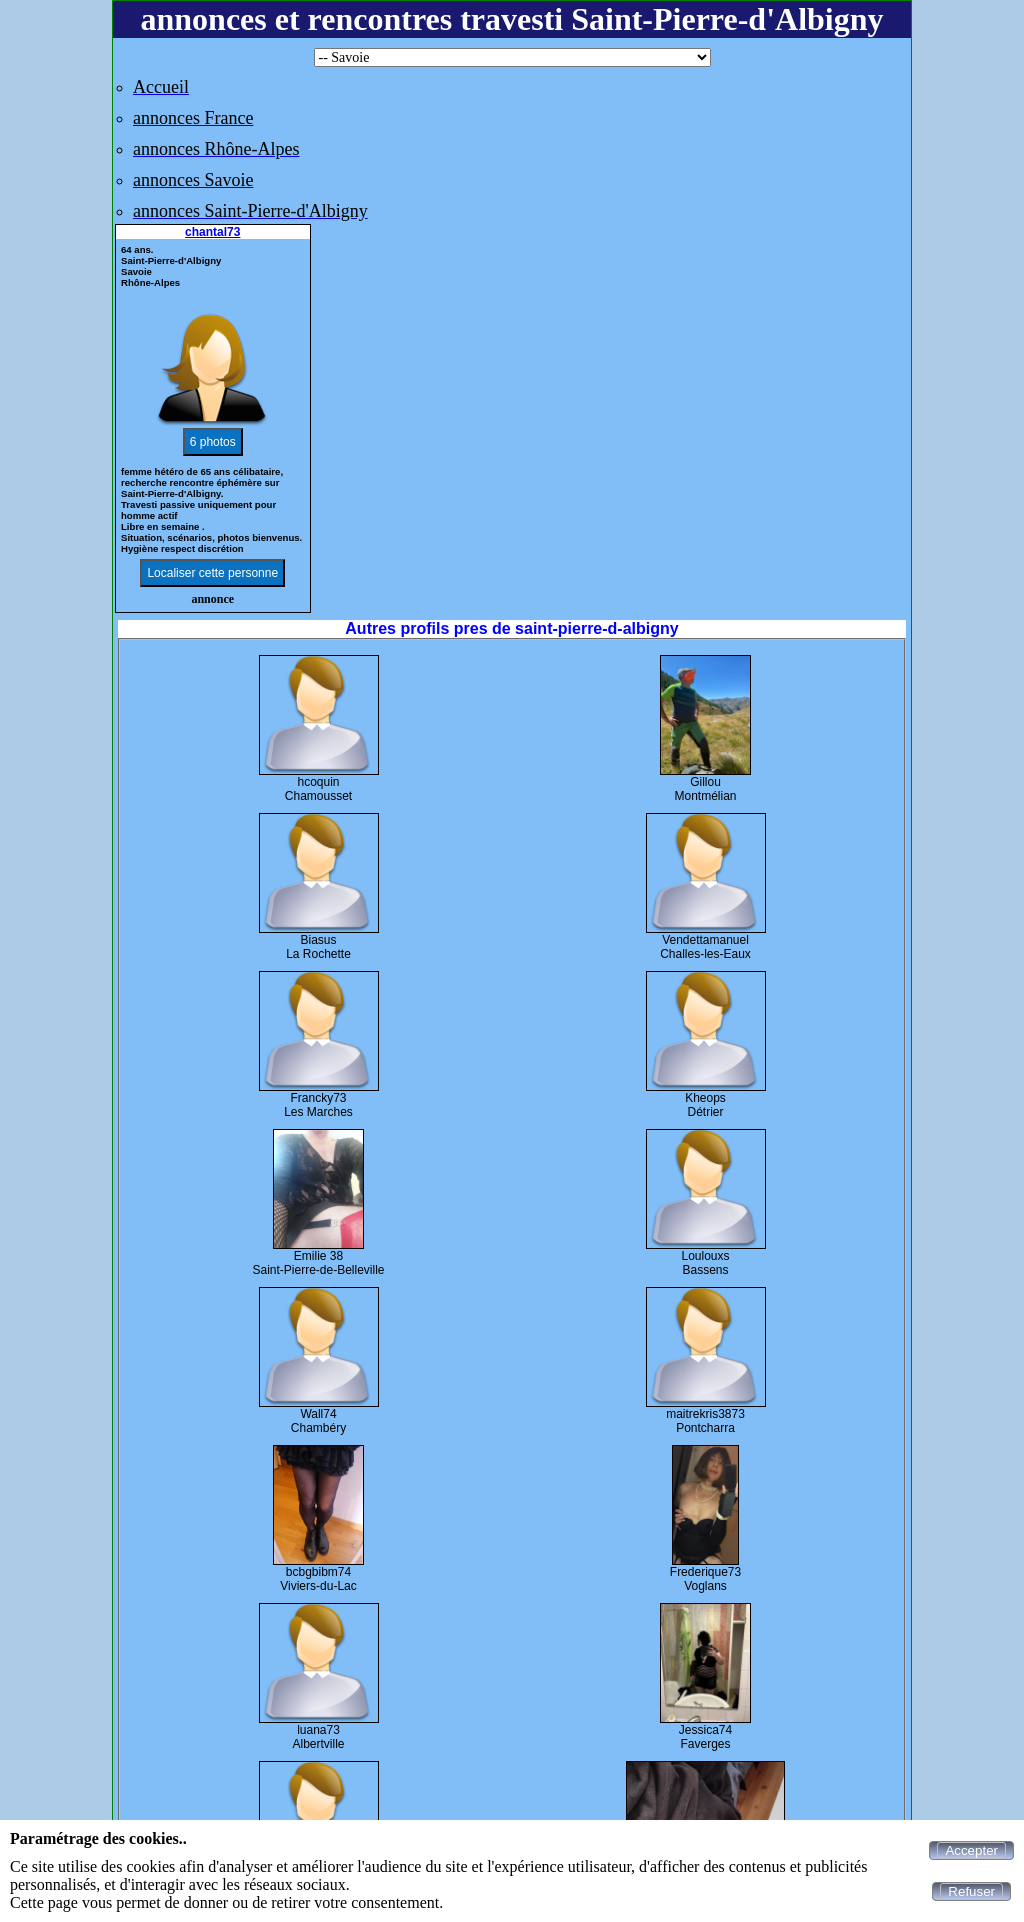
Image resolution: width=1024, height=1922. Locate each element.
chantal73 (212, 232)
